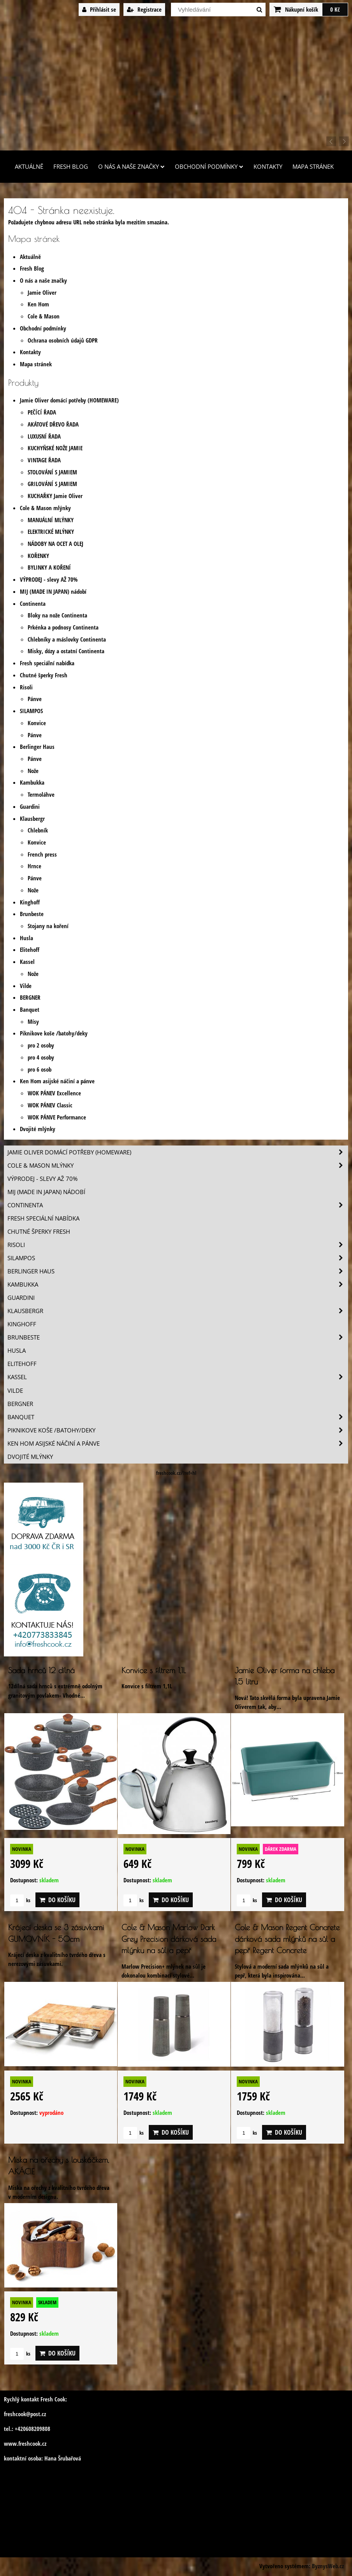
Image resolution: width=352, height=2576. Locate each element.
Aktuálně (29, 167)
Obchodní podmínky (209, 167)
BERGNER (30, 997)
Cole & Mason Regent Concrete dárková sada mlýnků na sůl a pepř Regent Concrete (287, 1939)
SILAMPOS (31, 711)
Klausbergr (32, 819)
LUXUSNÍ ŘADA (44, 436)
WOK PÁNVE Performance (57, 1117)
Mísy (33, 1022)
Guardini (30, 807)
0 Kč (335, 9)
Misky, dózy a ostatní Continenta (66, 651)
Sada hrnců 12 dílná (41, 1670)
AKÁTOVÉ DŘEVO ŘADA (53, 424)
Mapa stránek (313, 167)
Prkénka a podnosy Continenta (63, 627)
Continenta (33, 604)
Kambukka (32, 782)
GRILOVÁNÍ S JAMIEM (52, 484)
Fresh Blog (70, 167)
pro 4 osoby (41, 1057)
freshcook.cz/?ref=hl (176, 1472)
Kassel (27, 962)
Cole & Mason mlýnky (45, 508)
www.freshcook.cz (25, 2444)
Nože (33, 771)
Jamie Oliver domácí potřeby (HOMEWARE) (69, 400)
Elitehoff (29, 950)
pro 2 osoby (41, 1045)
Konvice (37, 723)
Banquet (29, 1010)
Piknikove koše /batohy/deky (54, 1033)
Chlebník (38, 830)
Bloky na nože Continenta (57, 615)
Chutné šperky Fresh (43, 675)
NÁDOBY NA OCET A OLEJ (55, 544)
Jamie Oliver (42, 293)
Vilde (26, 986)
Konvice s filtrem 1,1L (153, 1670)
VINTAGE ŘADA (44, 460)
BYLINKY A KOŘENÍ (49, 567)
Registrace (144, 9)
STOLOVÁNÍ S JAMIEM (52, 472)
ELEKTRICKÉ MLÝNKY (51, 532)
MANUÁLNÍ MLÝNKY (51, 520)
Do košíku (57, 1900)
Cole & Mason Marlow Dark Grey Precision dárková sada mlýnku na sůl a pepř (168, 1939)
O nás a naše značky (131, 167)
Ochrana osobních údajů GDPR (63, 340)
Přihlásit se (99, 9)
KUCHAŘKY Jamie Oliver (55, 496)
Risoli (26, 687)
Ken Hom (38, 304)
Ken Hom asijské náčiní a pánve (57, 1081)
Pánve (35, 699)
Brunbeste (32, 914)
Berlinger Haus (37, 747)
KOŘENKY (38, 556)
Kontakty (267, 167)
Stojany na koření (48, 926)
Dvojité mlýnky (37, 1129)
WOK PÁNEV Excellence (54, 1093)
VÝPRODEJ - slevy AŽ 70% (48, 579)
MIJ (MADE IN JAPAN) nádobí (53, 592)
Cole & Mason (44, 316)
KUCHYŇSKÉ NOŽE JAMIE (55, 448)
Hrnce (34, 866)
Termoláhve (41, 794)
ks (20, 1900)
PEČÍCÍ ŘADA (42, 412)
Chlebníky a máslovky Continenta (67, 639)
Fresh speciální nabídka (47, 663)
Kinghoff (30, 902)
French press (42, 854)
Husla (26, 938)
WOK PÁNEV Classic (50, 1105)
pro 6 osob (39, 1069)
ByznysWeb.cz (328, 2566)
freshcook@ (17, 2414)
